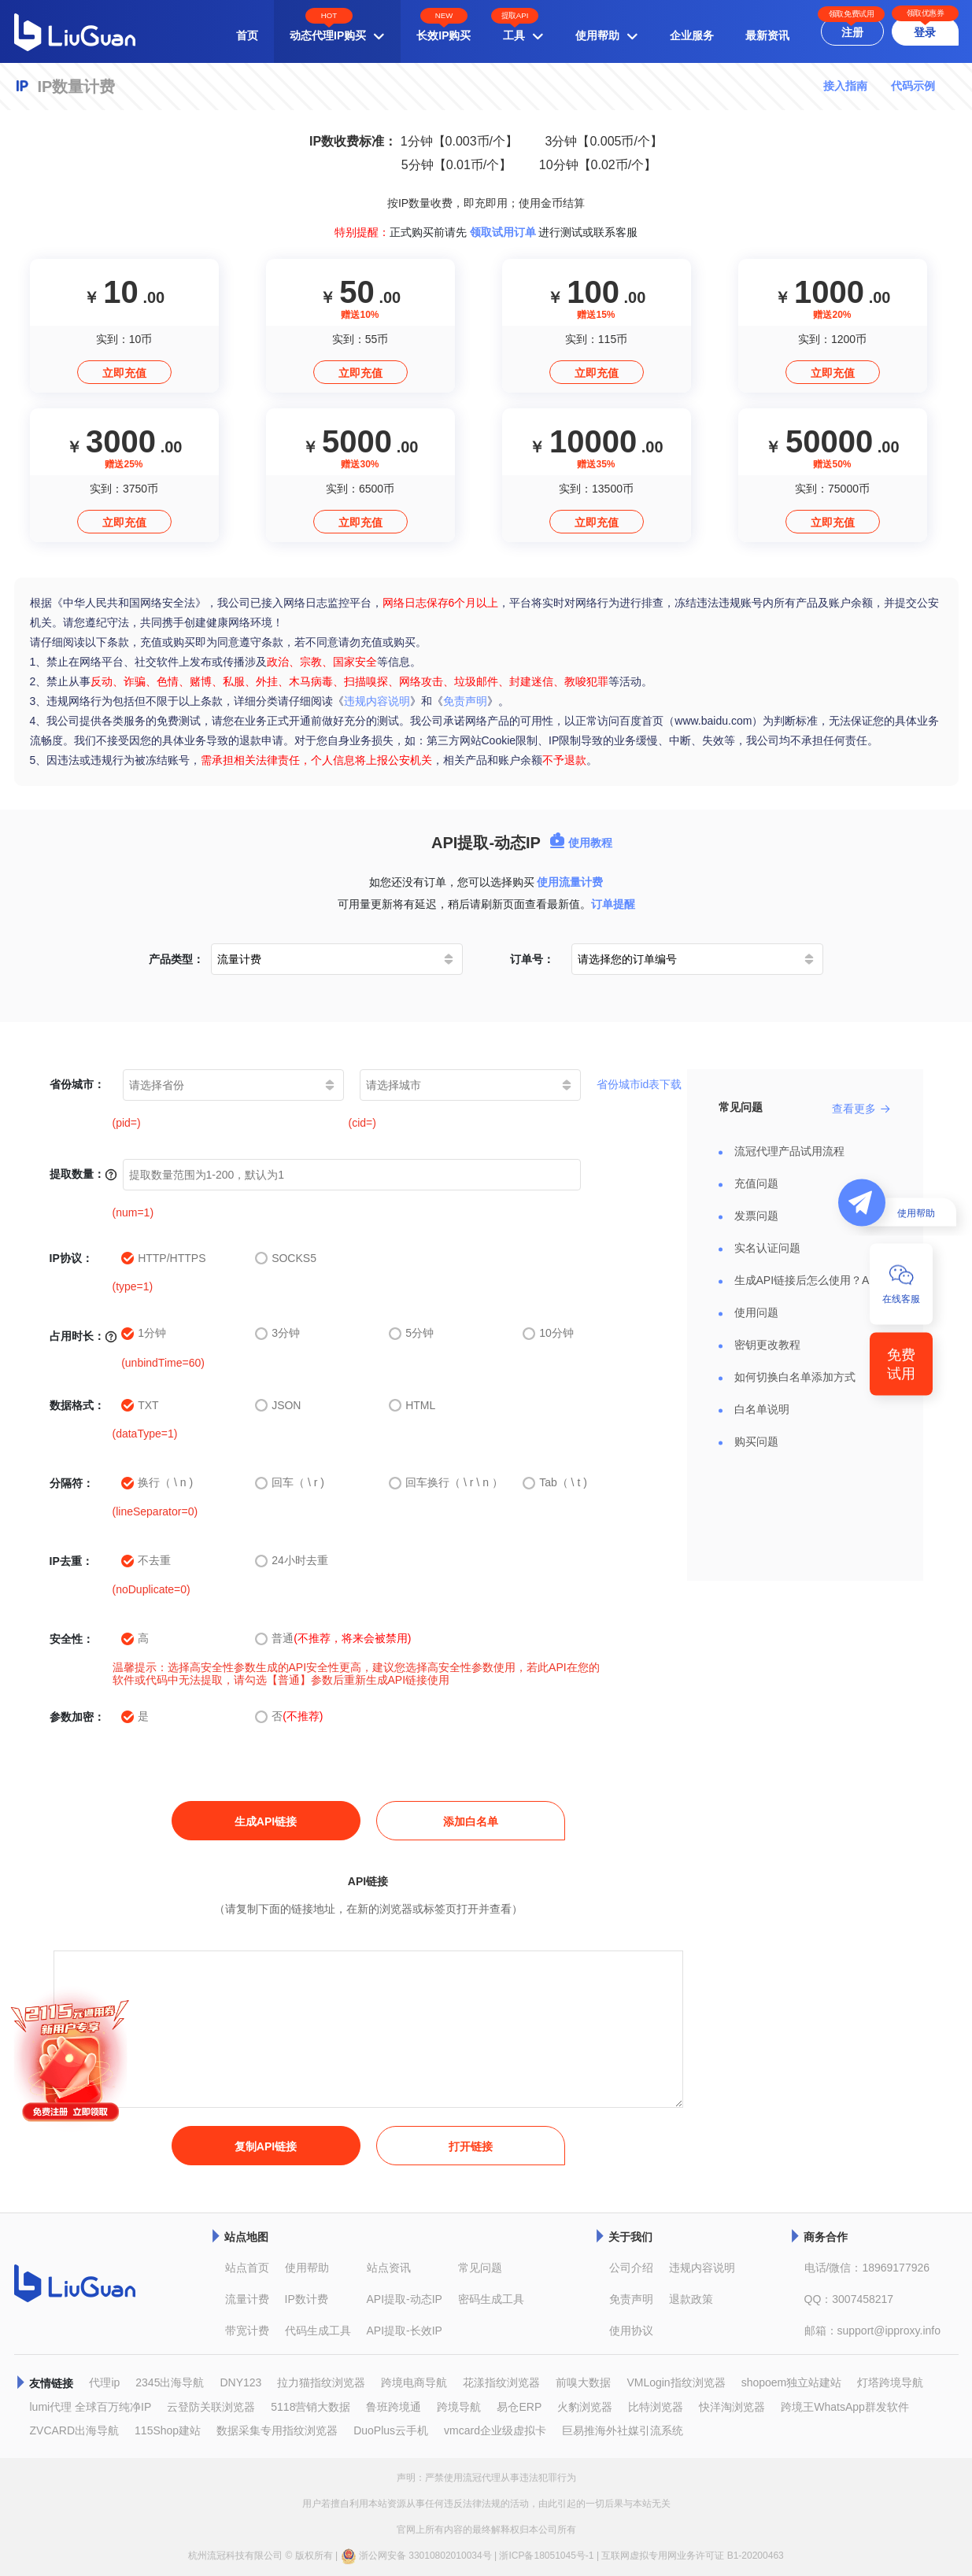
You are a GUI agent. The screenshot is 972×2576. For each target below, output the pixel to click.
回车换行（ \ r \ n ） (446, 1482)
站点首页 (247, 2267)
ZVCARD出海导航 (75, 2430)
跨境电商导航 (414, 2382)
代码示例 (913, 85)
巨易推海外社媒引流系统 (622, 2430)
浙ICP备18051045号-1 (546, 2555)
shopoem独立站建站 (791, 2382)
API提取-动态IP (404, 2299)
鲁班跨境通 (393, 2407)
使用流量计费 (570, 882)
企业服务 (692, 35)
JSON (278, 1405)
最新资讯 (767, 35)
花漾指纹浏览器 (501, 2382)
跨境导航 (459, 2407)
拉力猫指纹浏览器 (321, 2382)
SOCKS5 (285, 1258)
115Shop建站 (168, 2430)
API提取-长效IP (404, 2330)
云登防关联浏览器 (211, 2407)
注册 (852, 32)
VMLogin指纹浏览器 (675, 2382)
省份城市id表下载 (639, 1084)
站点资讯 (389, 2267)
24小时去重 (291, 1560)
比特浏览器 (655, 2407)
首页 (247, 35)
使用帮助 (307, 2267)
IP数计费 (306, 2299)
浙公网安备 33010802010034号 (416, 2556)
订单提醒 (613, 904)
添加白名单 (470, 1821)
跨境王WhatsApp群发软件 (845, 2407)
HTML (412, 1405)
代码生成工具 (318, 2330)
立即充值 (124, 373)
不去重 (146, 1560)
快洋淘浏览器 (732, 2407)
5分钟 (411, 1333)
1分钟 (143, 1333)
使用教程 (580, 842)
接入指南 (845, 85)
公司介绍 (631, 2267)
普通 (333, 1639)
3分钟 (277, 1333)
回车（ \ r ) (289, 1482)
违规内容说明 (377, 701)
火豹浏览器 (584, 2407)
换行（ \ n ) (157, 1482)
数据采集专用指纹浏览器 (277, 2430)
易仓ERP (519, 2407)
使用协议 (631, 2330)
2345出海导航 (169, 2382)
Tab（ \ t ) (555, 1482)
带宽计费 (247, 2330)
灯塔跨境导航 (890, 2382)
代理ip (104, 2382)
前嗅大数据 (583, 2382)
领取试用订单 (503, 232)
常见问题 (480, 2267)
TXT (139, 1405)
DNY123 (240, 2382)
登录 (925, 32)
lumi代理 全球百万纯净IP (91, 2407)
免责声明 (465, 701)
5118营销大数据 (310, 2407)
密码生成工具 (491, 2299)
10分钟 (548, 1333)
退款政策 (691, 2299)
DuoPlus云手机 (390, 2430)
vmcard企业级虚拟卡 (495, 2430)
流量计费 (247, 2299)
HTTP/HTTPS (163, 1258)
